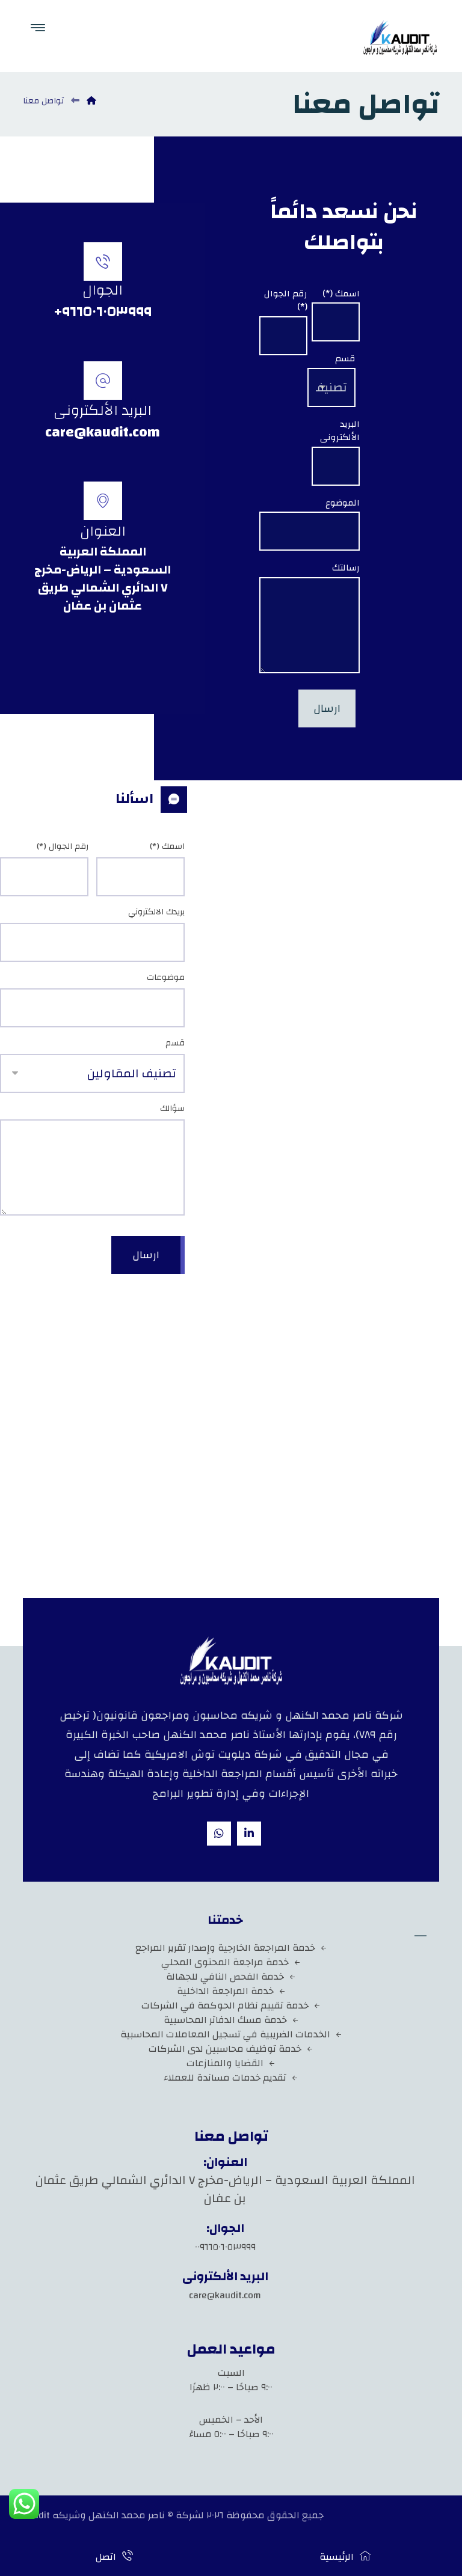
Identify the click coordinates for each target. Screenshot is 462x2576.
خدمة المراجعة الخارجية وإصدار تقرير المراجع (231, 1948)
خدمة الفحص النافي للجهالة (231, 1977)
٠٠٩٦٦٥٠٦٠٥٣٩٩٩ (225, 2247)
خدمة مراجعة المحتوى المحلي (231, 1962)
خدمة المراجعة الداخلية (231, 1991)
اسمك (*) (341, 294)
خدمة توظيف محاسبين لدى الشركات (231, 2049)
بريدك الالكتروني (156, 912)
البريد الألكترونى (340, 431)
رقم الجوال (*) (285, 300)
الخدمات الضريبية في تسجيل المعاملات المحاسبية (231, 2034)
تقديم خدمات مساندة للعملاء (231, 2078)
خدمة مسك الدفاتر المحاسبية (231, 2020)
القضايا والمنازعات (231, 2063)
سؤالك (172, 1109)
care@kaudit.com (225, 2295)
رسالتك (346, 568)
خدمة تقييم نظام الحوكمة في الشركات (231, 2005)
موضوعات (166, 977)
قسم (345, 359)
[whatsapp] (219, 1834)
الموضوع (342, 503)
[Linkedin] (249, 1834)
